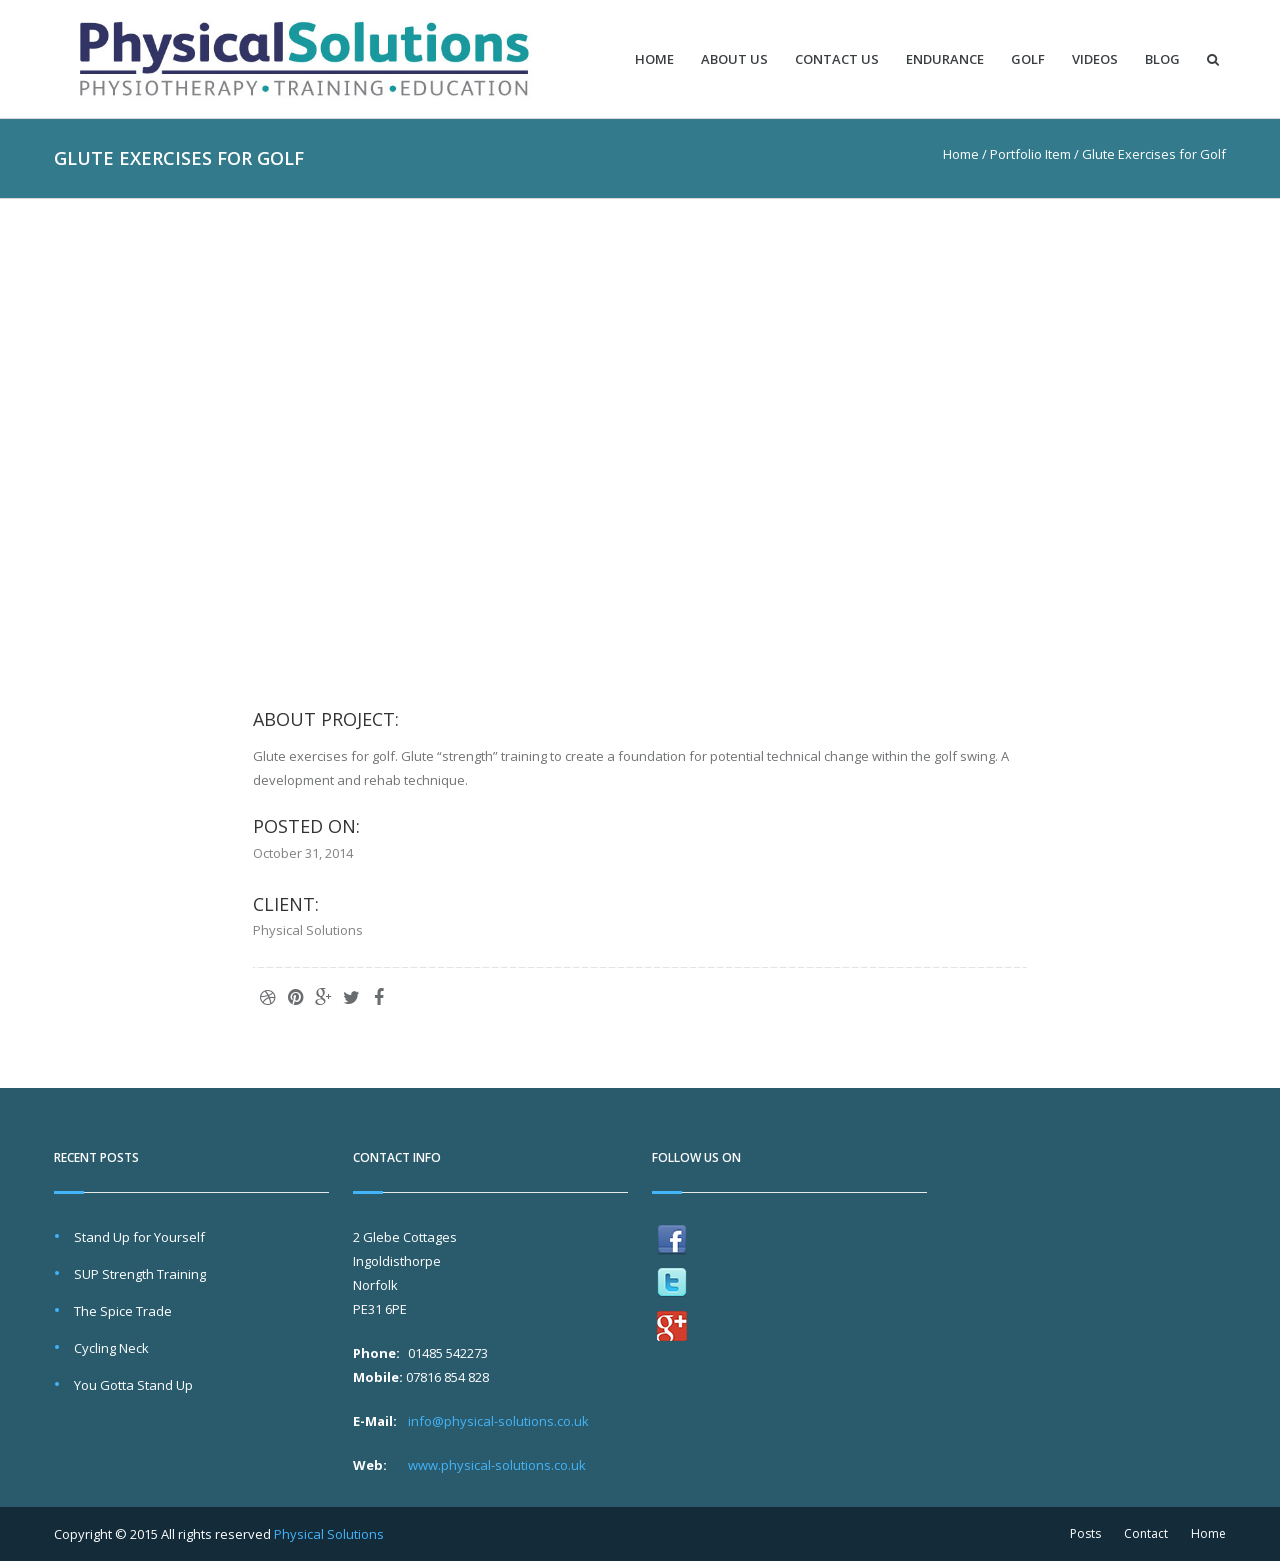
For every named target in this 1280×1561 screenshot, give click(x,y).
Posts (1085, 1533)
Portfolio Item (1030, 154)
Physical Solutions (329, 1534)
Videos (1095, 59)
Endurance (945, 59)
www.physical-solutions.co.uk (497, 1465)
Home (654, 59)
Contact (1146, 1533)
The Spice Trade (123, 1311)
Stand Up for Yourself (139, 1237)
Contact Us (837, 59)
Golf (1028, 59)
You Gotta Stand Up (133, 1385)
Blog (1162, 59)
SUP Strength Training (140, 1274)
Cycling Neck (111, 1348)
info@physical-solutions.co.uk (498, 1421)
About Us (734, 59)
